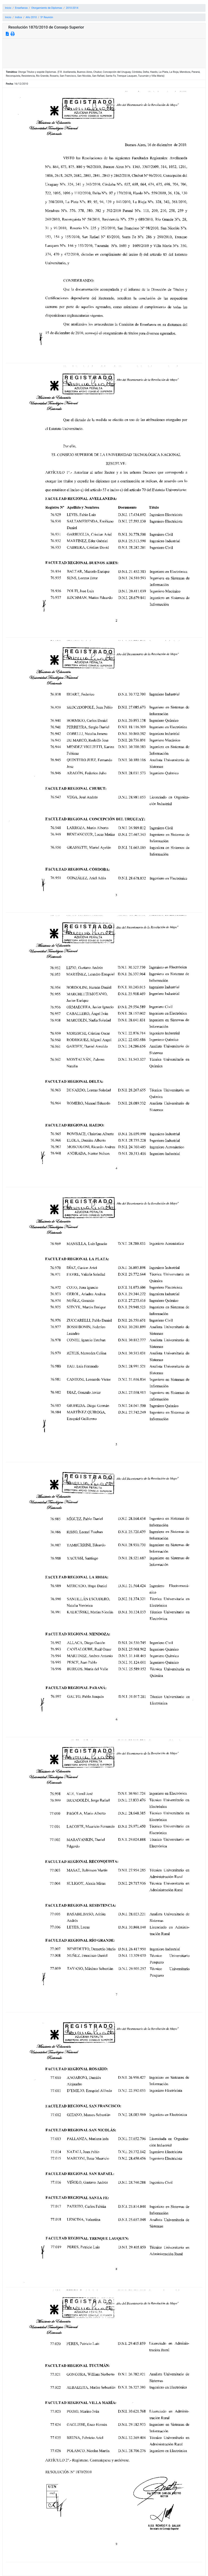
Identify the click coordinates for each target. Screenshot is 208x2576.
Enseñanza (21, 7)
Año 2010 (31, 17)
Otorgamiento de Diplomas (46, 7)
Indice (18, 17)
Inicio (8, 7)
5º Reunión (46, 17)
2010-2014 (72, 7)
